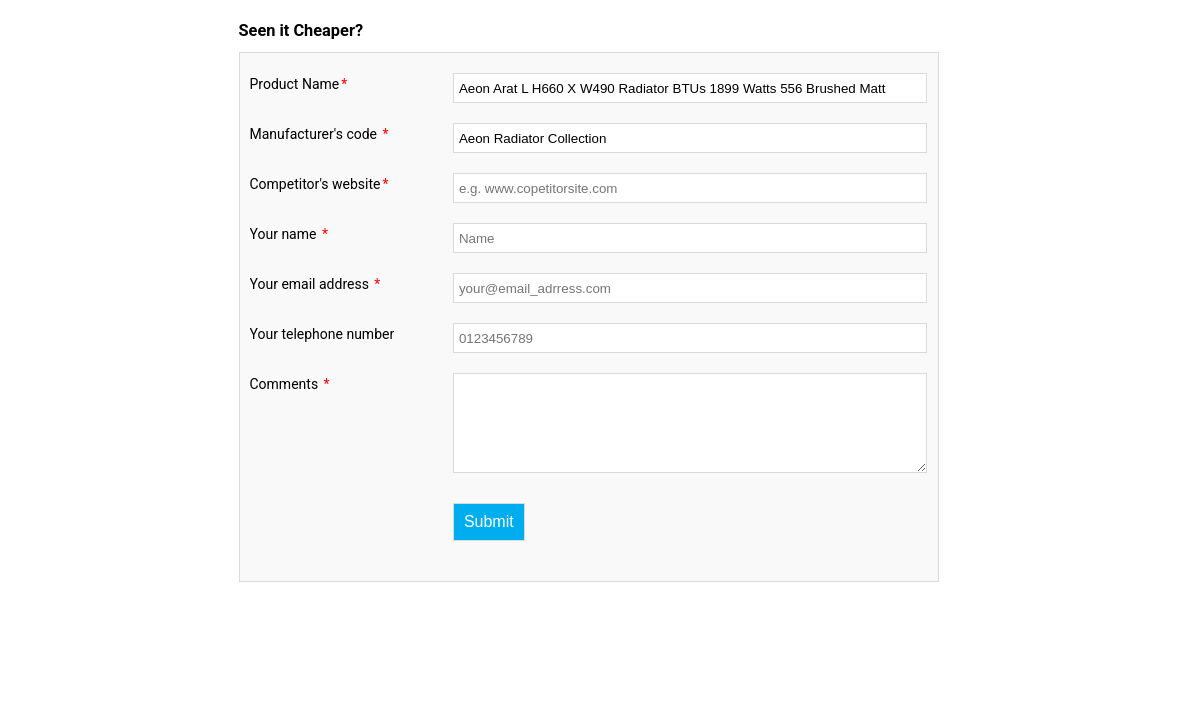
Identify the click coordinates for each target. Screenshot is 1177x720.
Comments (291, 384)
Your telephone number (322, 334)
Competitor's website (320, 184)
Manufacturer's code (320, 134)
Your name (290, 234)
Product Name (300, 84)
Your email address (316, 284)
